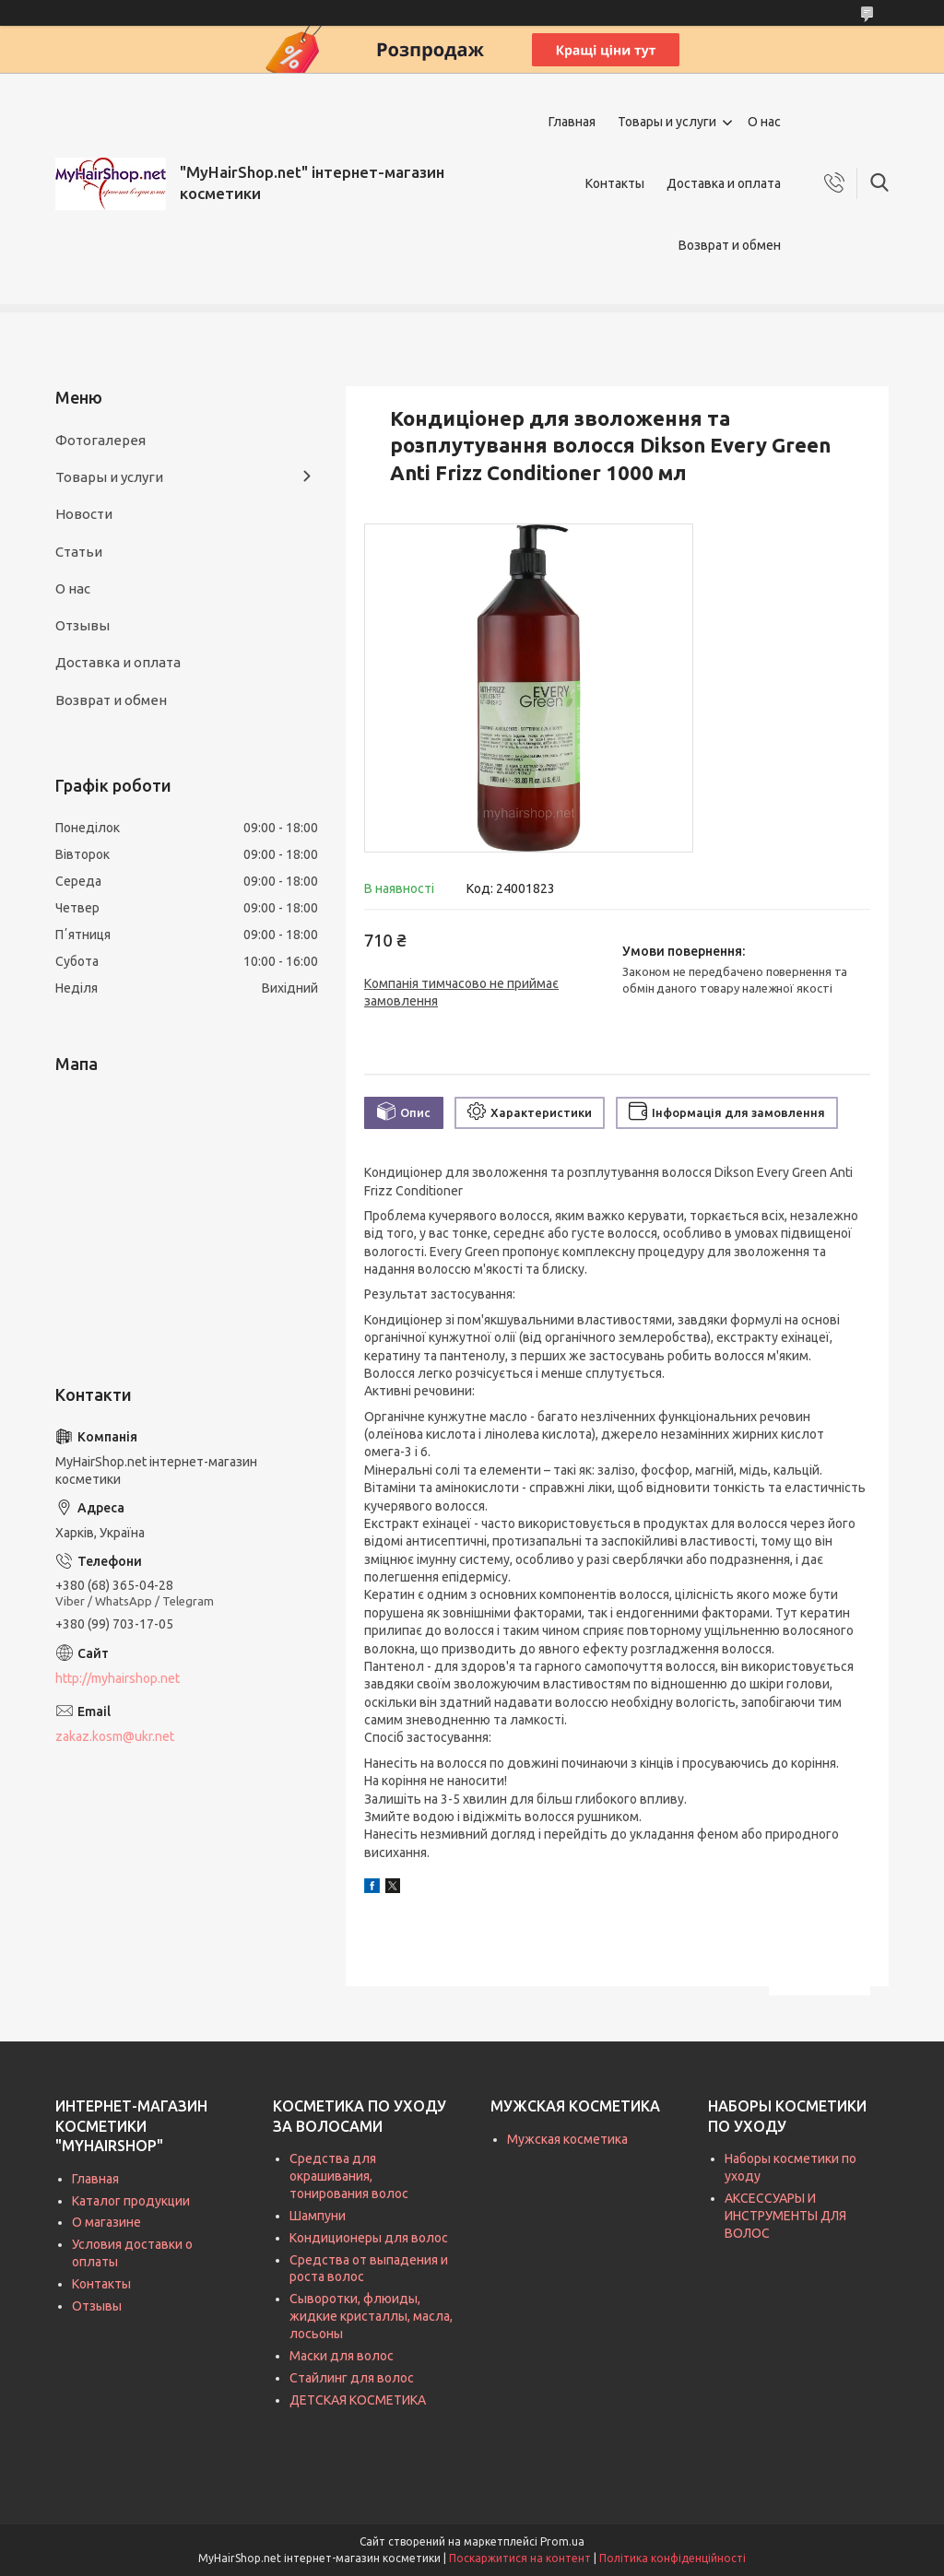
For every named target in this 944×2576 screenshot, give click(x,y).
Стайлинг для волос (351, 2377)
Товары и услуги (667, 121)
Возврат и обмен (729, 245)
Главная (572, 121)
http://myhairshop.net (117, 1678)
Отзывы (82, 625)
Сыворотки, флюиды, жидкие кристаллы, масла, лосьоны (371, 2316)
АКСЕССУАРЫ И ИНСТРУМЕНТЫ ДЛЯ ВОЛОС (785, 2216)
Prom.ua (562, 2541)
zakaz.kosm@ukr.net (114, 1736)
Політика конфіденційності (672, 2558)
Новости (83, 514)
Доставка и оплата (724, 183)
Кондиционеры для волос (368, 2237)
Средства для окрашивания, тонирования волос (348, 2176)
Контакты (614, 183)
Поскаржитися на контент (520, 2558)
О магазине (106, 2222)
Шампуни (317, 2215)
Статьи (78, 551)
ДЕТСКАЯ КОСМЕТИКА (357, 2400)
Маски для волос (341, 2355)
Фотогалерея (100, 440)
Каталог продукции (131, 2201)
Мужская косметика (567, 2139)
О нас (764, 121)
